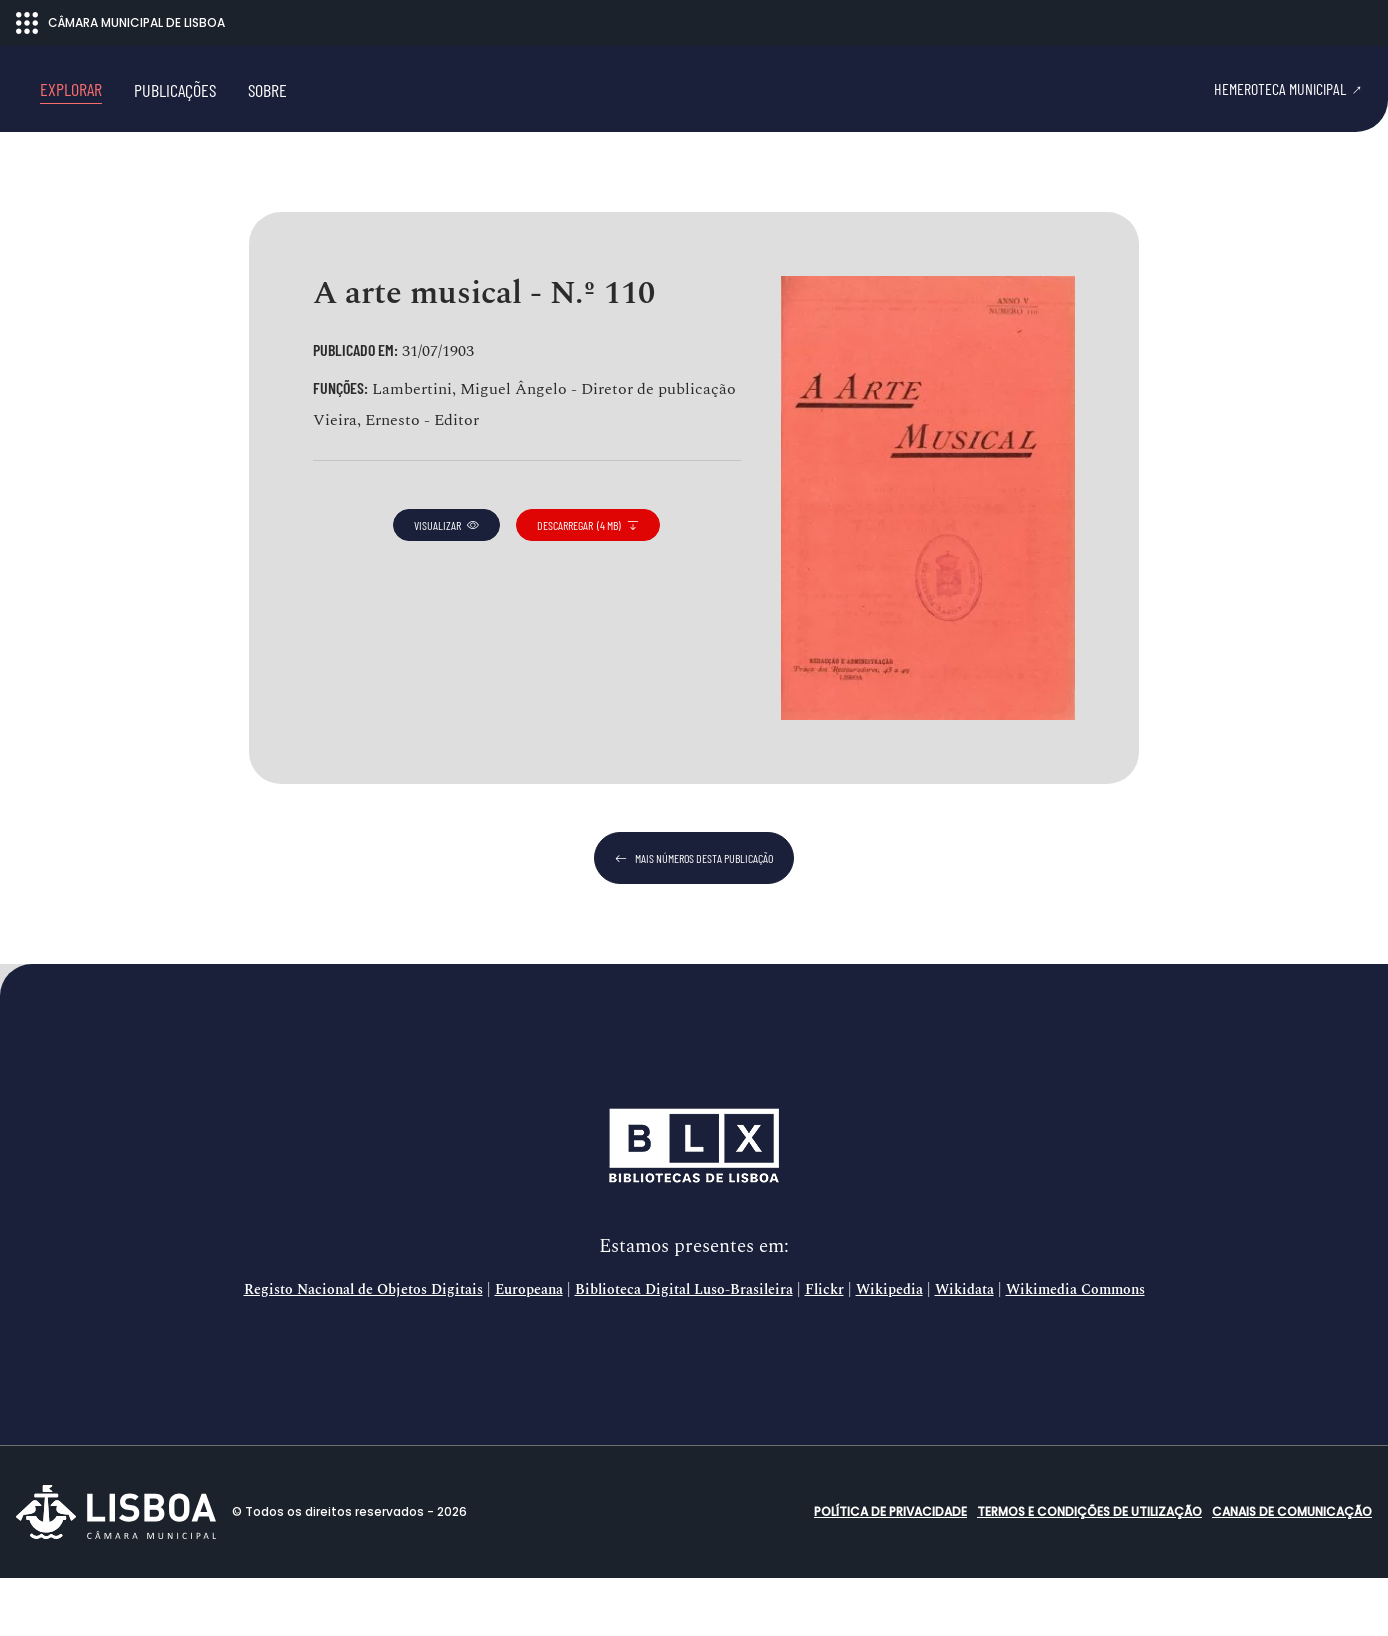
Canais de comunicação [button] (1292, 1569)
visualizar (446, 582)
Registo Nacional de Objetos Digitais (363, 1348)
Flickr (824, 1348)
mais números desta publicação (694, 916)
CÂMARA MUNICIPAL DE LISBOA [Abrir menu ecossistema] (120, 23)
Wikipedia (889, 1348)
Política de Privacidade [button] (890, 1569)
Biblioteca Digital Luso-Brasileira (684, 1348)
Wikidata (964, 1348)
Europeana (529, 1348)
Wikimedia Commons (1075, 1348)
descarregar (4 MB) (588, 582)
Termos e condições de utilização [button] (1089, 1569)
